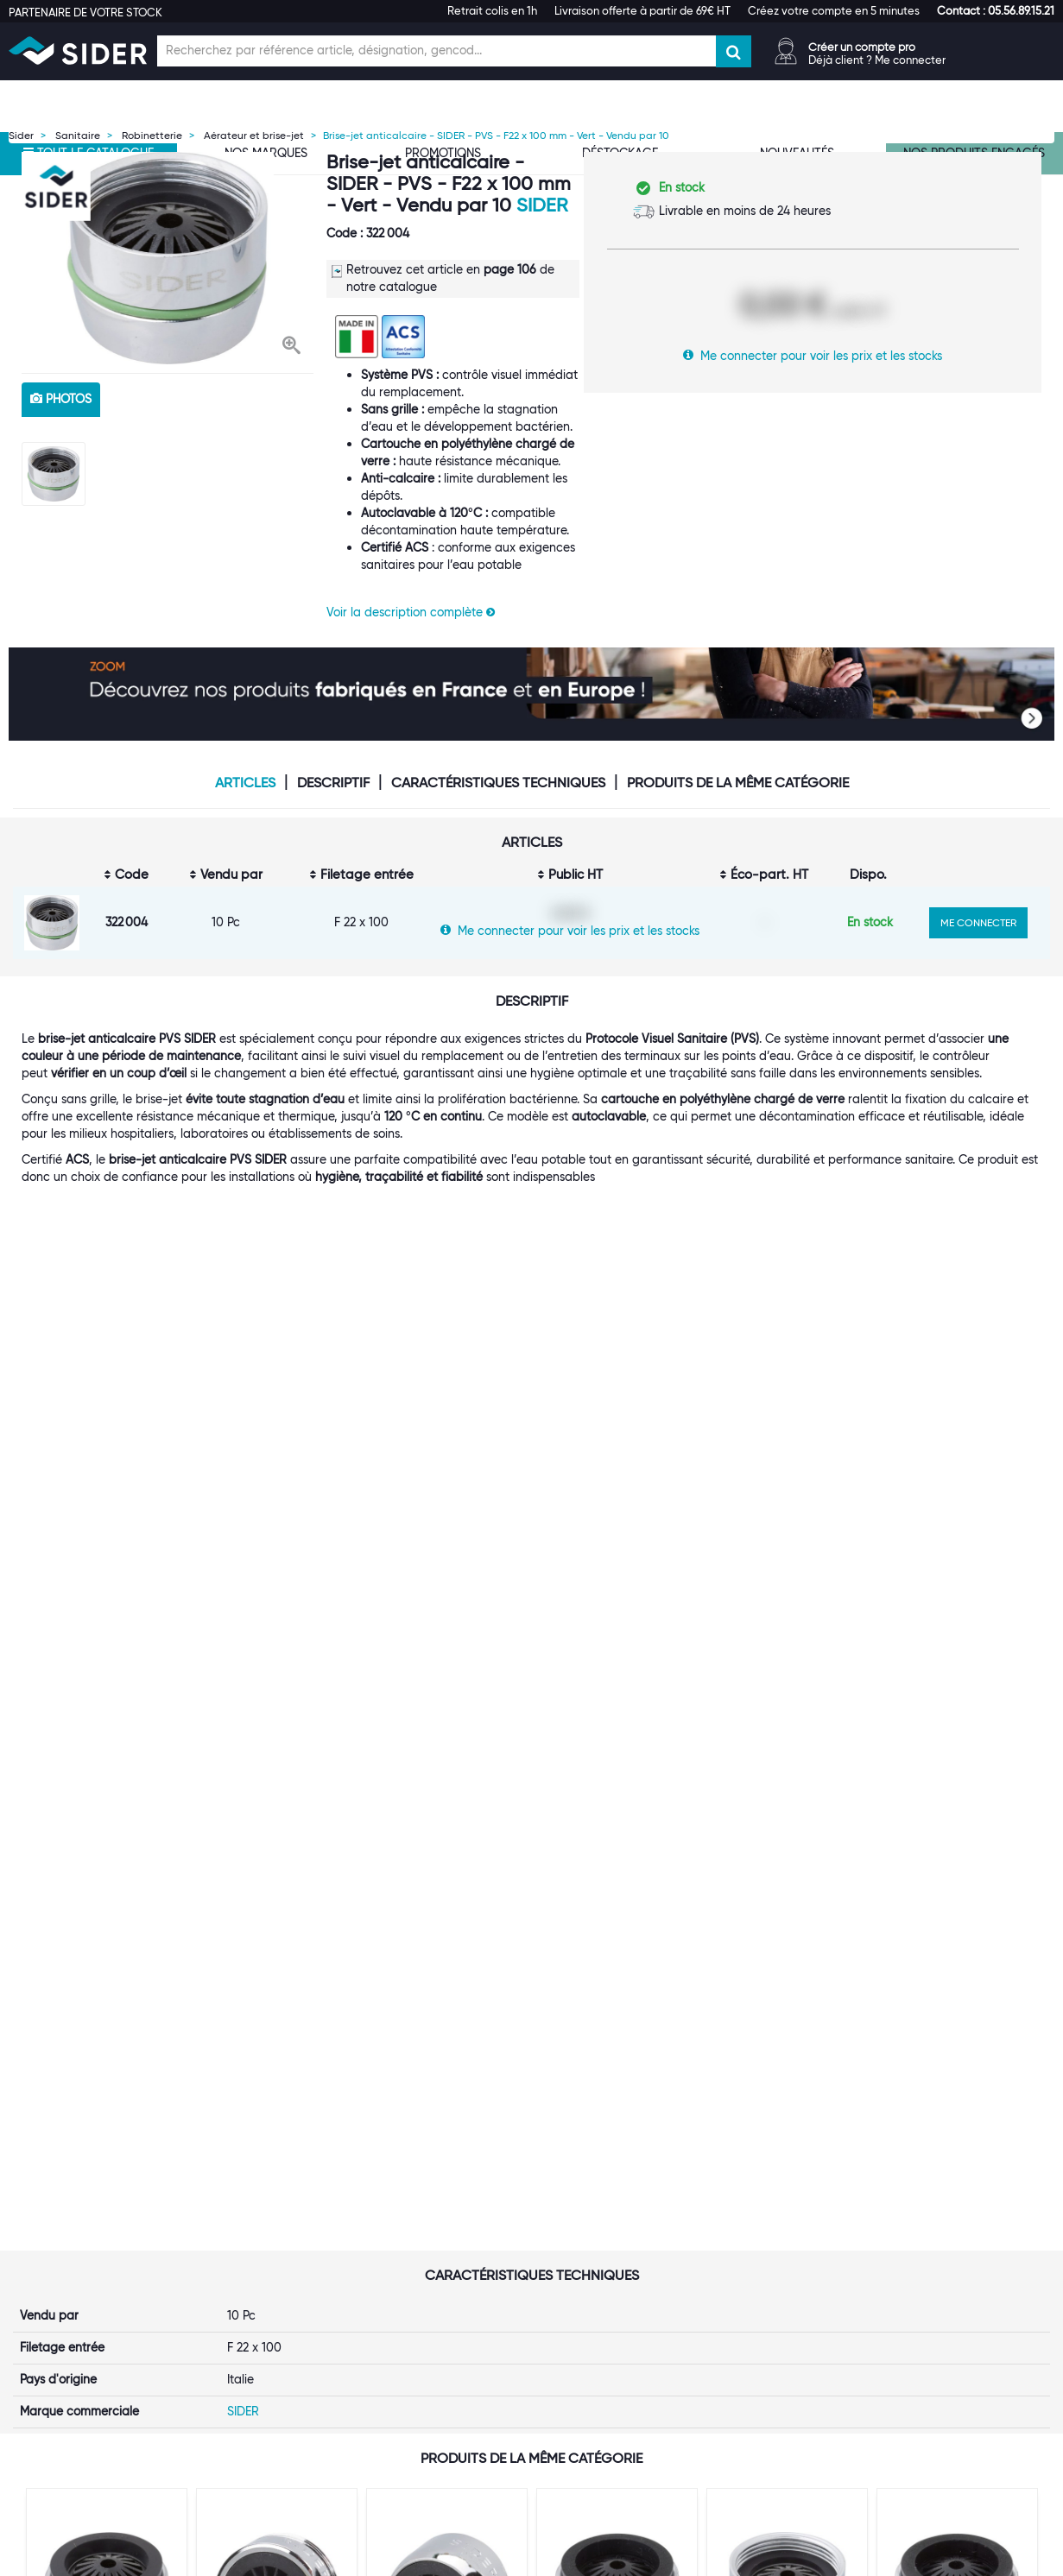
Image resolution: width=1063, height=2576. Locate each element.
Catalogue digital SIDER (442, 2284)
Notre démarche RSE (255, 2319)
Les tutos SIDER (772, 2267)
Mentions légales (408, 2559)
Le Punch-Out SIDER (431, 2249)
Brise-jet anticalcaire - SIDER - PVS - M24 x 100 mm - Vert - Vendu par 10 (614, 1814)
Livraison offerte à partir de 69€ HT (642, 10)
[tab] (265, 2172)
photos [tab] (61, 399)
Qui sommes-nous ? (252, 2198)
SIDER (541, 205)
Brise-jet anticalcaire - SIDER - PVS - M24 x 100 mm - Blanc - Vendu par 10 (955, 1814)
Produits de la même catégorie (738, 783)
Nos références (239, 2284)
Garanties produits (604, 2267)
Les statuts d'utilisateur (439, 2267)
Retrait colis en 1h (492, 10)
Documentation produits (797, 2284)
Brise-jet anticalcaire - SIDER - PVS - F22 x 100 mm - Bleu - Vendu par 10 (784, 1814)
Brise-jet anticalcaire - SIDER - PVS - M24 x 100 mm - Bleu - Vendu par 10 (104, 1814)
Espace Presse (237, 2336)
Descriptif (333, 783)
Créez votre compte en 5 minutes (834, 10)
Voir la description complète (410, 612)
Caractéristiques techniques (498, 783)
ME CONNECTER (978, 922)
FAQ (563, 2249)
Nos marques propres (257, 2267)
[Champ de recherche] (436, 50)
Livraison (576, 2232)
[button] (995, 10)
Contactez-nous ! (423, 2370)
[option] (167, 258)
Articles (245, 783)
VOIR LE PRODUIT (107, 1934)
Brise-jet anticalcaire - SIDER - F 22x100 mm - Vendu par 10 (444, 1807)
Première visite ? (243, 2215)
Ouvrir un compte (423, 2198)
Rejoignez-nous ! (244, 2301)
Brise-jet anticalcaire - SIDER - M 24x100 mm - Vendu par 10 (274, 1807)
